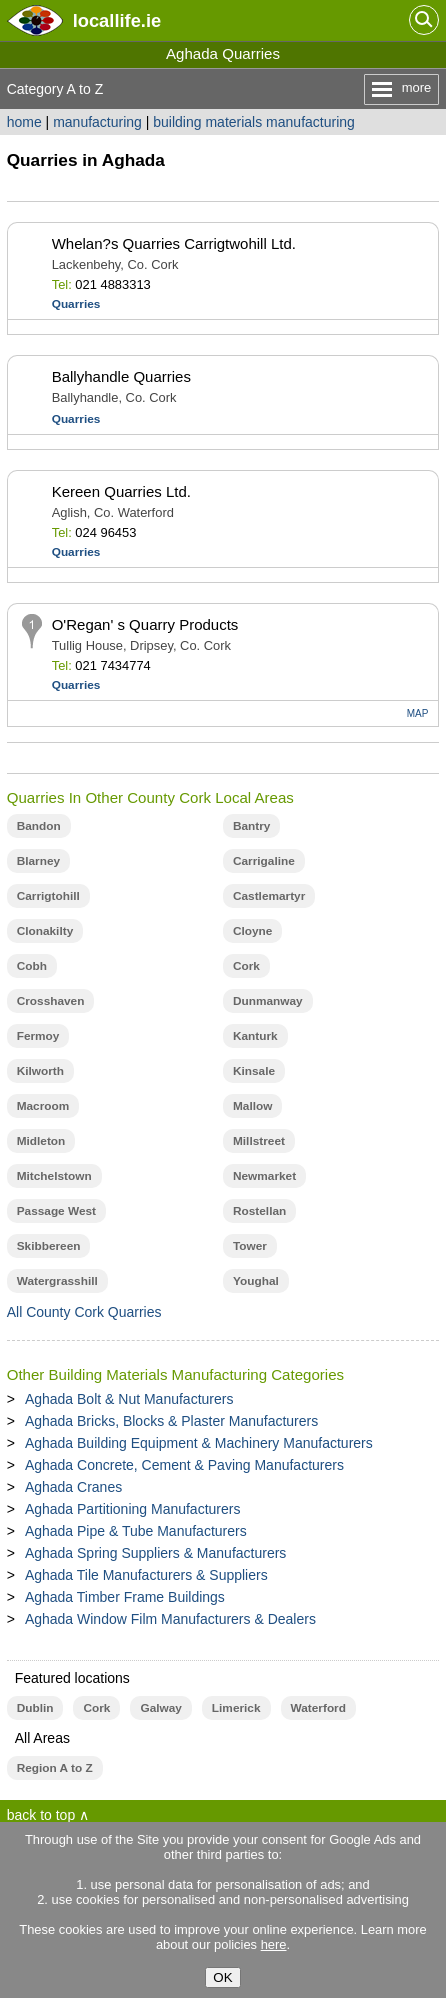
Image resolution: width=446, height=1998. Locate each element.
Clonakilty (45, 931)
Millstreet (259, 1141)
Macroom (43, 1106)
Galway (160, 1708)
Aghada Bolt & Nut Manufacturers (129, 1399)
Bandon (39, 826)
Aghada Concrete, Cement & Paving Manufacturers (184, 1465)
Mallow (252, 1106)
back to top (41, 1815)
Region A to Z (55, 1768)
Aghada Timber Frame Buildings (125, 1597)
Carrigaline (264, 861)
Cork (246, 966)
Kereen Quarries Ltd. (121, 491)
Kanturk (255, 1036)
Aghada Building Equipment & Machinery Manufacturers (199, 1443)
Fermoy (38, 1036)
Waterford (318, 1708)
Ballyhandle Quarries (121, 376)
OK (222, 1977)
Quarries (76, 304)
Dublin (35, 1708)
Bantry (251, 826)
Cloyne (252, 931)
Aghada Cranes (73, 1487)
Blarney (38, 861)
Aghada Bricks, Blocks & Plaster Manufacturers (171, 1421)
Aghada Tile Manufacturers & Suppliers (146, 1575)
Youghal (256, 1281)
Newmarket (264, 1176)
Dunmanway (268, 1001)
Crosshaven (51, 1001)
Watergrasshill (57, 1281)
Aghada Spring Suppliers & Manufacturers (155, 1553)
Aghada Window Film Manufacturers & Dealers (170, 1619)
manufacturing (97, 122)
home (24, 122)
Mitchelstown (54, 1176)
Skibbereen (49, 1246)
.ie (117, 20)
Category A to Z (55, 89)
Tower (250, 1246)
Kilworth (40, 1071)
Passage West (56, 1211)
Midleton (41, 1141)
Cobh (32, 966)
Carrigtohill (48, 896)
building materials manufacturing (254, 122)
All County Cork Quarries (84, 1312)
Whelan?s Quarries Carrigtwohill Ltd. (174, 243)
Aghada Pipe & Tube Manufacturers (136, 1531)
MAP (418, 713)
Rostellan (259, 1211)
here (274, 1944)
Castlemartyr (269, 896)
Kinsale (254, 1071)
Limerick (236, 1708)
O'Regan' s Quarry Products (145, 624)
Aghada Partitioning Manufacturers (133, 1509)
